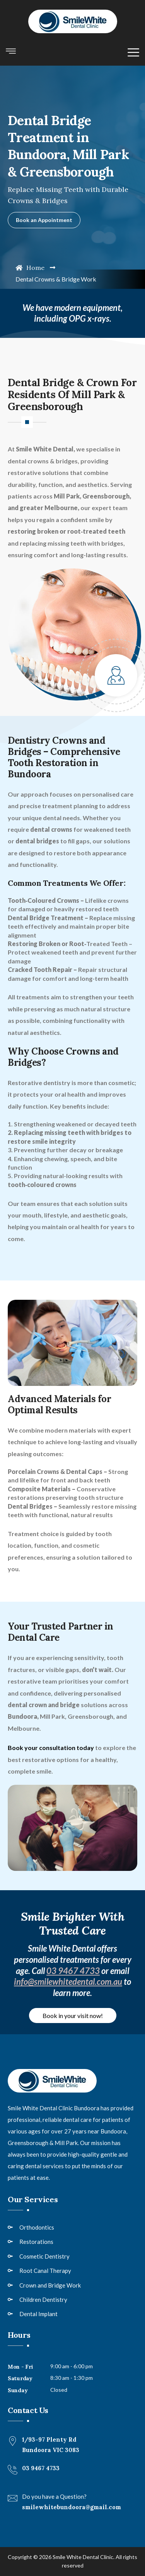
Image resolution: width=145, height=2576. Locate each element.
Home (29, 267)
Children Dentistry (43, 2299)
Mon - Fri (20, 2366)
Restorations (36, 2241)
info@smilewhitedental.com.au (68, 1981)
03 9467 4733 (73, 1970)
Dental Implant (38, 2313)
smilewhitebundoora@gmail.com (71, 2507)
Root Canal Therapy (45, 2270)
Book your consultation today (51, 1747)
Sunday (17, 2390)
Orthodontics (36, 2227)
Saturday (20, 2378)
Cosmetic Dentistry (44, 2256)
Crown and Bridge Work (50, 2285)
